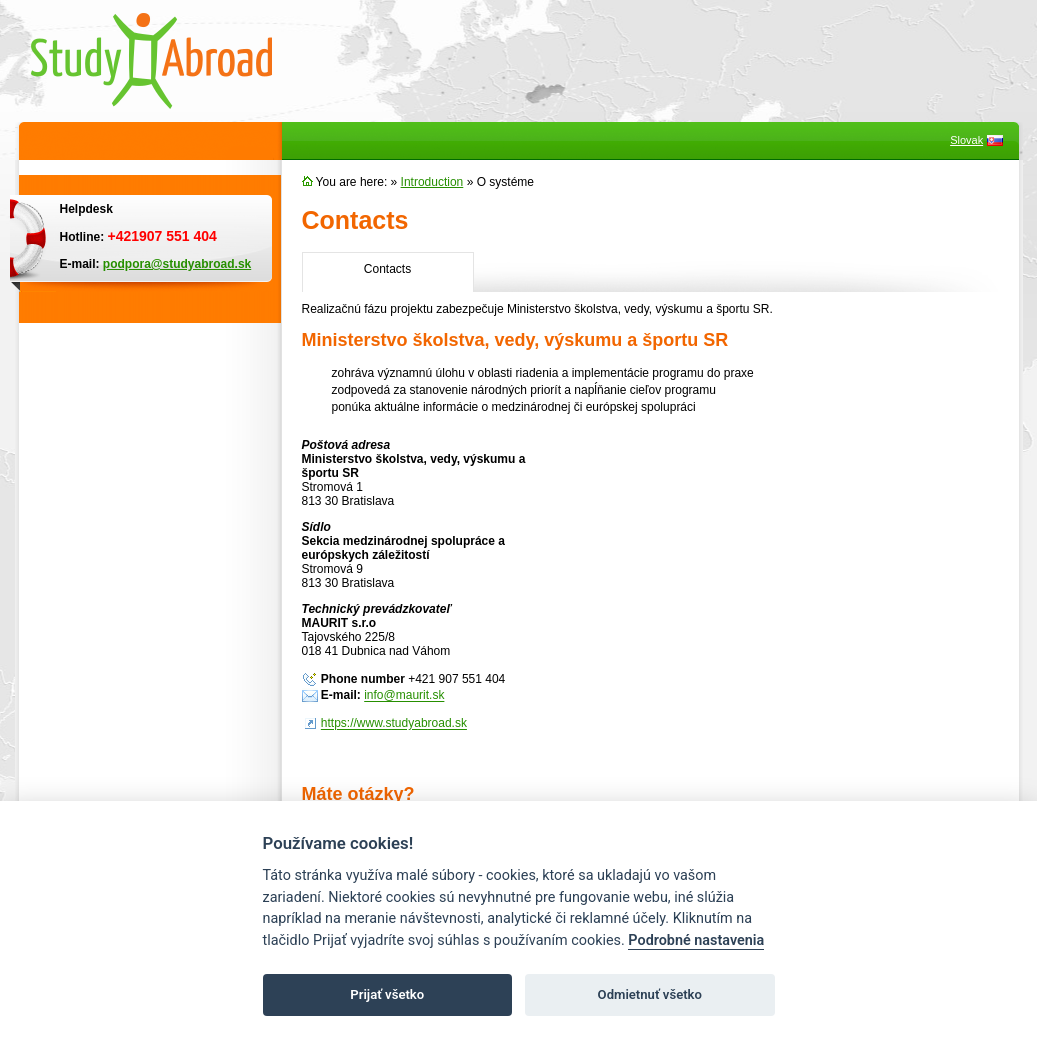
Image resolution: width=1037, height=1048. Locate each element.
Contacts (387, 269)
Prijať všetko (387, 994)
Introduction (432, 182)
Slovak (966, 140)
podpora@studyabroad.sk (177, 264)
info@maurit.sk (404, 696)
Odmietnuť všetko (650, 994)
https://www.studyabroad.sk (394, 724)
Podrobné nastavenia (696, 940)
